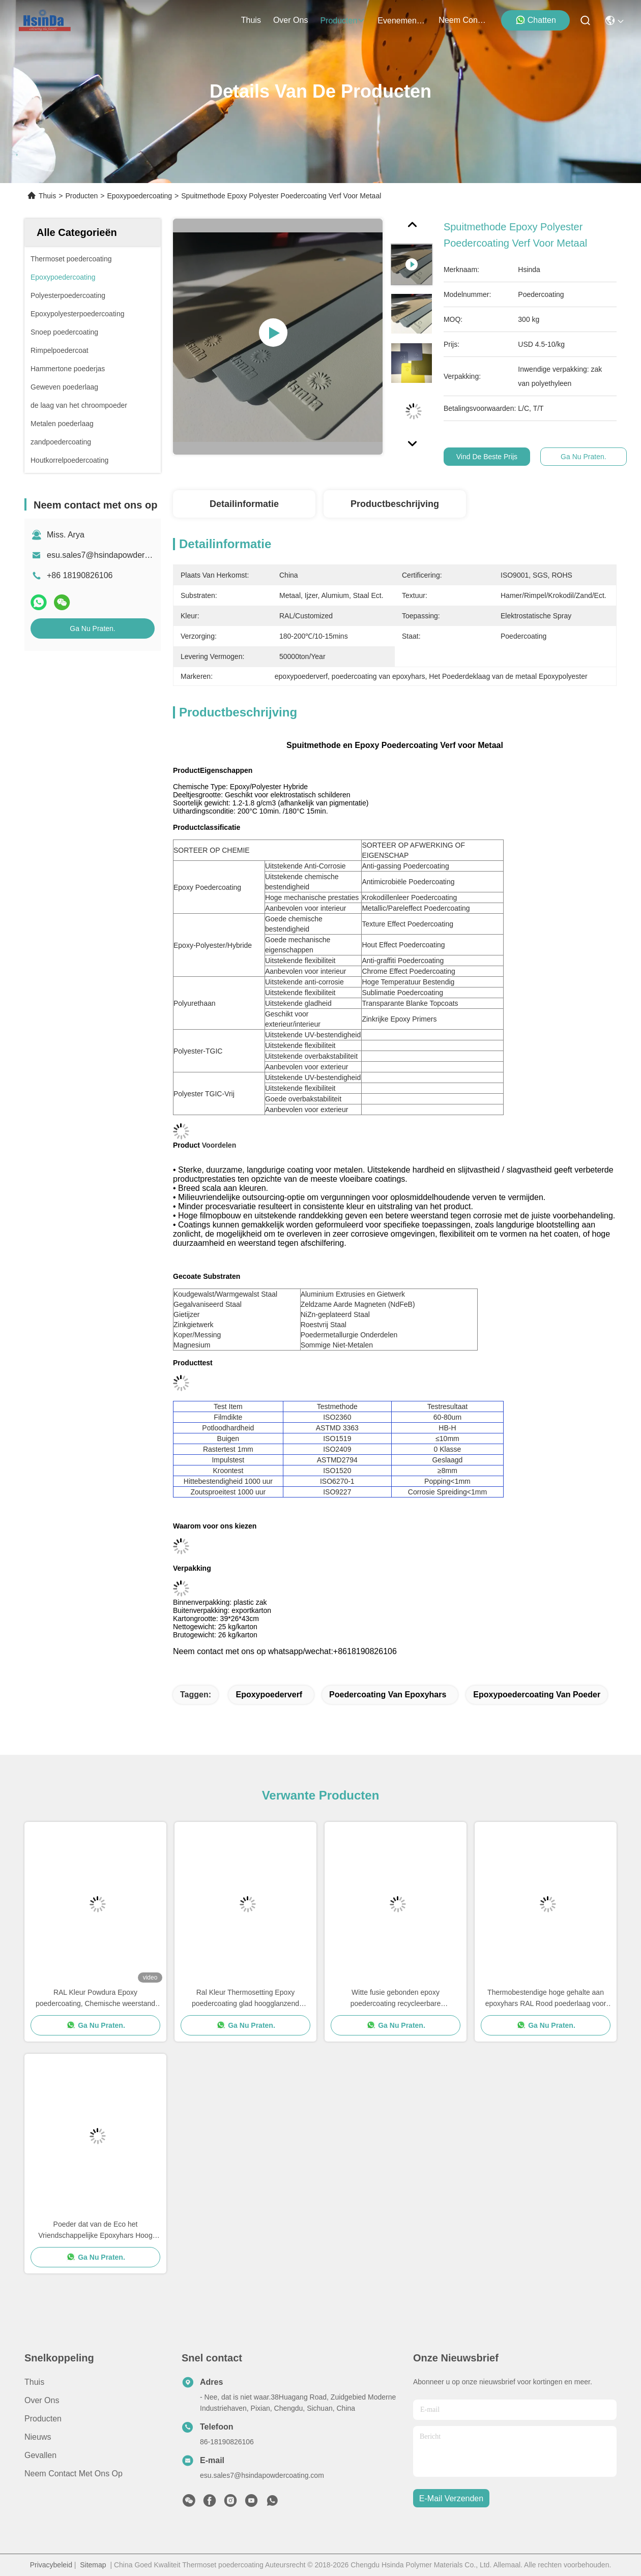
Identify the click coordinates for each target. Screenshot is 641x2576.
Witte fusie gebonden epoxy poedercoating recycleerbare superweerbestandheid (396, 1998)
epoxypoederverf (269, 1694)
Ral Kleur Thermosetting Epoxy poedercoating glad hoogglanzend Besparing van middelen (245, 1998)
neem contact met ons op (463, 20)
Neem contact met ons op (73, 2473)
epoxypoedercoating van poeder (536, 1694)
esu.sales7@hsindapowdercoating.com (118, 555)
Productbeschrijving (395, 504)
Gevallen (40, 2455)
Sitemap (93, 2565)
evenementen (401, 20)
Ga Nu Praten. (92, 628)
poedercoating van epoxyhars (387, 1694)
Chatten (535, 20)
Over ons (41, 2400)
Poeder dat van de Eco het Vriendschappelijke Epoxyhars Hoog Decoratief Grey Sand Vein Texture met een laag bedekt (95, 2230)
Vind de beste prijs (486, 456)
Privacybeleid (51, 2565)
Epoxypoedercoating (139, 196)
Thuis (251, 20)
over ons (290, 20)
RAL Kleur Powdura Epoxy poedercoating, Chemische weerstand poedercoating (95, 1998)
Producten (81, 196)
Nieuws (37, 2437)
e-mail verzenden (451, 2498)
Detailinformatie (244, 504)
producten (342, 20)
